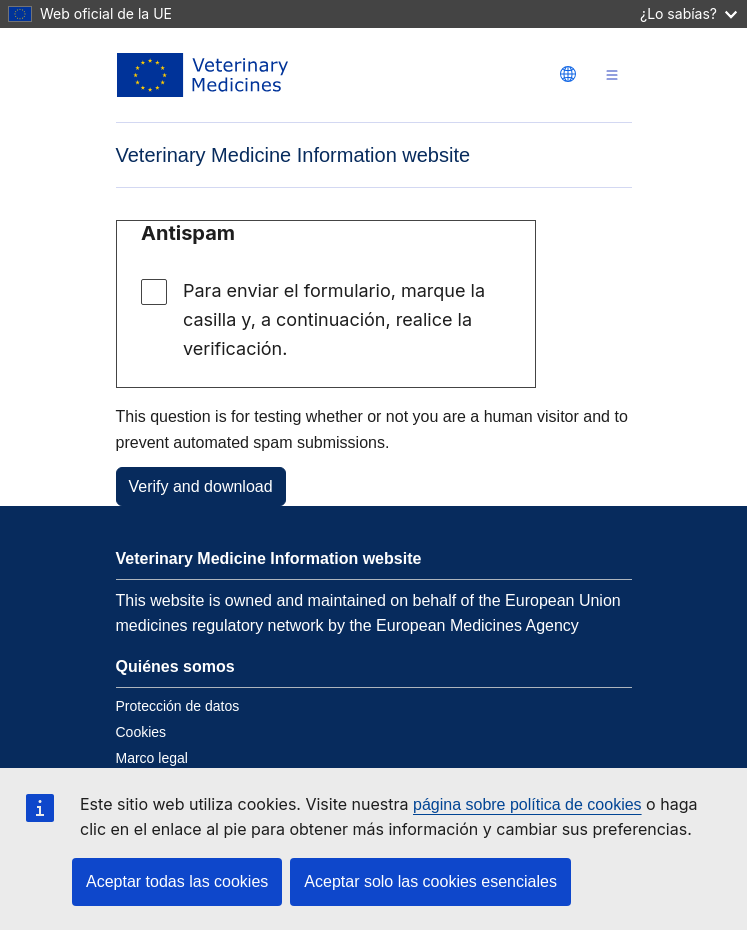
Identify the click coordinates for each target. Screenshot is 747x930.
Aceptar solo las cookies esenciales (430, 881)
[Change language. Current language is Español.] (568, 74)
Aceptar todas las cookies (177, 881)
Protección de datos (178, 706)
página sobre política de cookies (527, 804)
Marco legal (152, 758)
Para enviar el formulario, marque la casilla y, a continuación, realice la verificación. (334, 319)
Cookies (141, 732)
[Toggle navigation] (612, 75)
